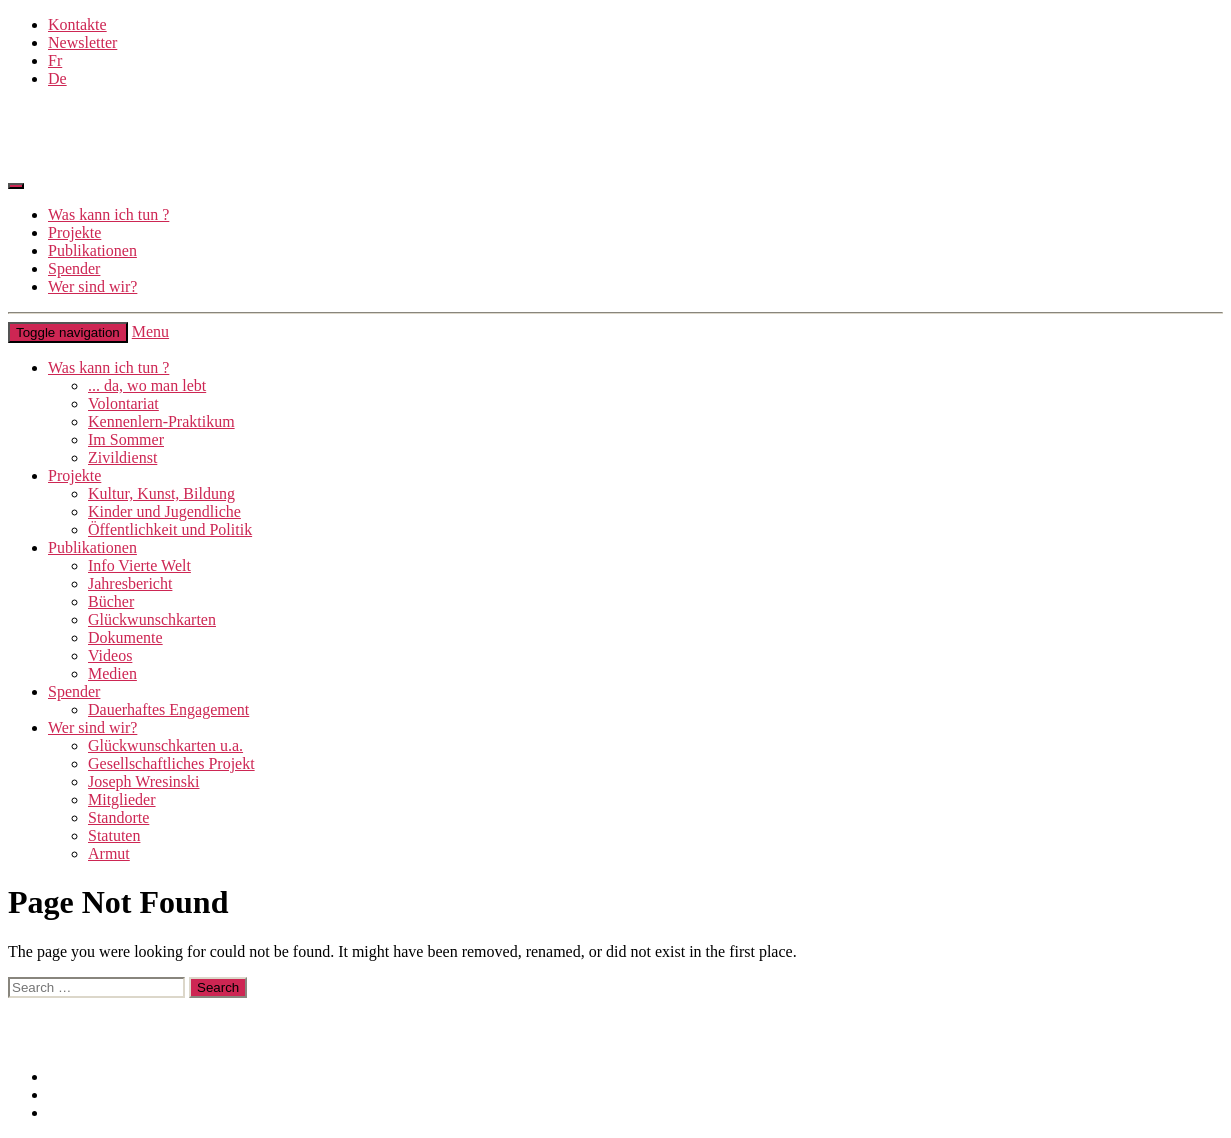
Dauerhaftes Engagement (168, 709)
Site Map (77, 1094)
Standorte (118, 817)
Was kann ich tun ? (108, 214)
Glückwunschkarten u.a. (165, 745)
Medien (112, 673)
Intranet (33, 1042)
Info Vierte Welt (139, 565)
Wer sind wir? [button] (92, 727)
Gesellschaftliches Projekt (171, 763)
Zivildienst (122, 457)
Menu (150, 331)
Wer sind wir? (92, 286)
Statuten (114, 835)
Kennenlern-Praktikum (161, 421)
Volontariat (123, 403)
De (57, 78)
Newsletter (82, 42)
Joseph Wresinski (144, 781)
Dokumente (125, 637)
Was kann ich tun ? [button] (108, 367)
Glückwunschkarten (152, 619)
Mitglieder (122, 799)
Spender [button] (74, 691)
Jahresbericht (130, 583)
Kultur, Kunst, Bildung (161, 493)
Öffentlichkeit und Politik (170, 529)
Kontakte (77, 24)
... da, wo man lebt (147, 385)
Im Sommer (126, 439)
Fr (55, 60)
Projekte (74, 232)
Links (26, 1006)
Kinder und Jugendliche (164, 511)
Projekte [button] (74, 475)
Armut (109, 853)
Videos (110, 655)
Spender (74, 268)
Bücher (111, 601)
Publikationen (92, 250)
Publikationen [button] (92, 547)
